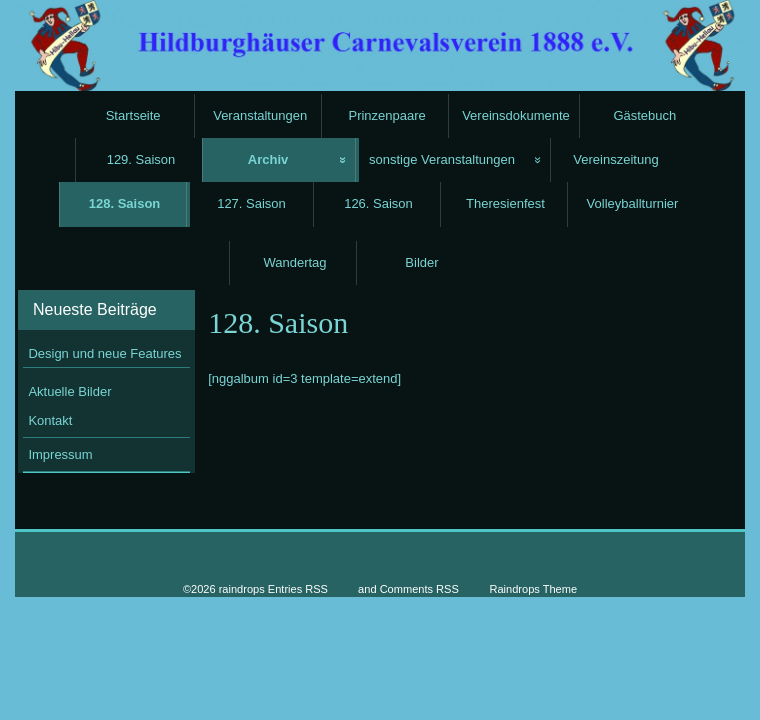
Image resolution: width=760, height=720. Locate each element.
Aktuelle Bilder (69, 391)
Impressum (60, 454)
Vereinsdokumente (516, 115)
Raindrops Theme (533, 589)
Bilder (421, 262)
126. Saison (378, 203)
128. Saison (125, 203)
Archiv (268, 159)
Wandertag (294, 262)
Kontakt (50, 420)
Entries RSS (298, 589)
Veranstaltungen (260, 115)
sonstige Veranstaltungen (442, 159)
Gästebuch (644, 115)
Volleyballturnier (633, 203)
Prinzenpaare (386, 115)
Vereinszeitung (615, 159)
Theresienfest (505, 203)
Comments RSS (419, 589)
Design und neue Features (104, 353)
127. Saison (251, 203)
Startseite (133, 115)
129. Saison (141, 159)
